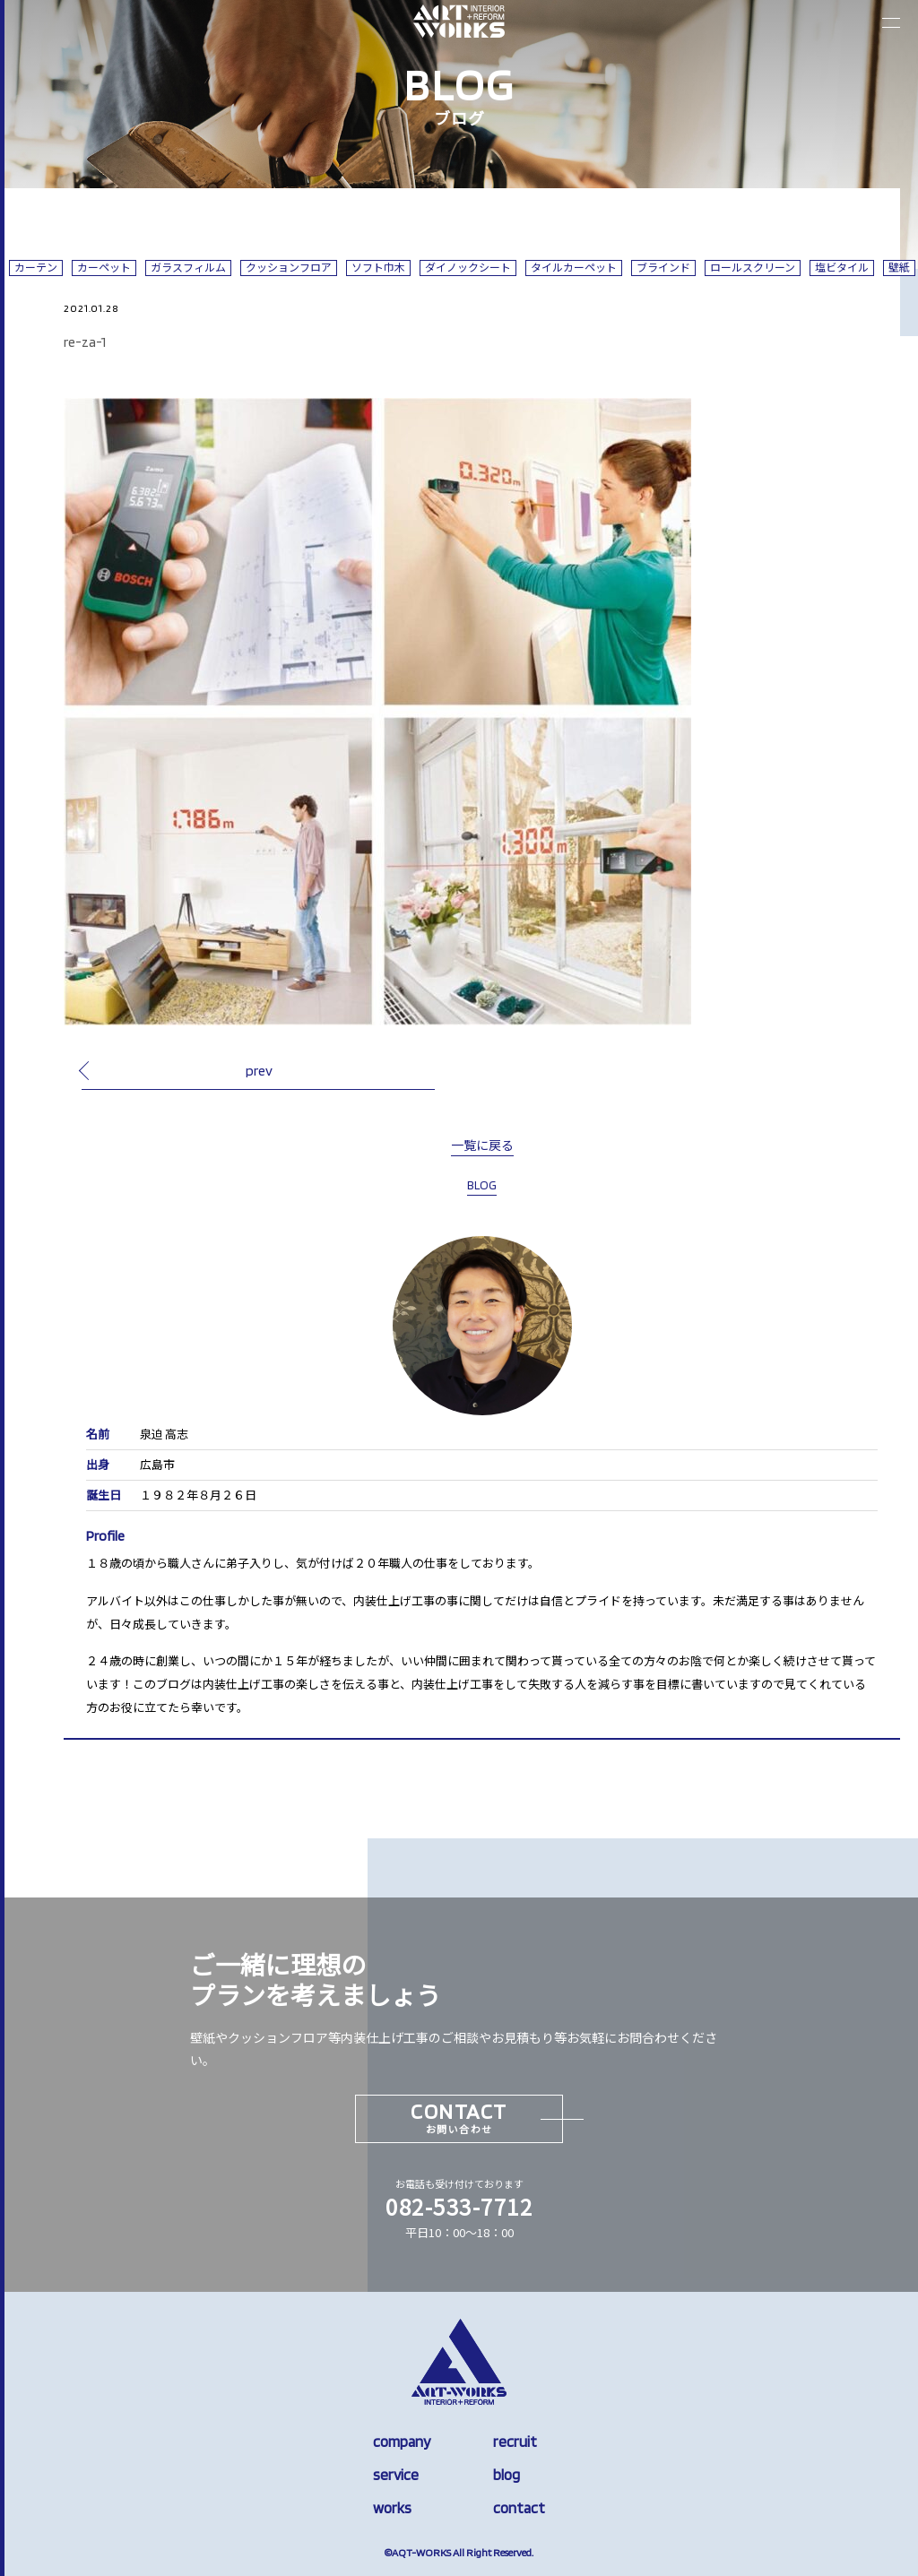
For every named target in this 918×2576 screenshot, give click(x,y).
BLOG (482, 1185)
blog (506, 2475)
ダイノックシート (468, 267)
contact (519, 2508)
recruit (515, 2442)
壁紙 (899, 267)
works (392, 2508)
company (401, 2442)
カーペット (104, 267)
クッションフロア (289, 267)
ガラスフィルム (188, 267)
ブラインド (663, 267)
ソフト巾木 (378, 267)
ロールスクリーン (752, 267)
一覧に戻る (482, 1145)
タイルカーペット (574, 267)
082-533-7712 (459, 2206)
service (396, 2475)
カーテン (35, 267)
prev (259, 1070)
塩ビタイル (842, 267)
